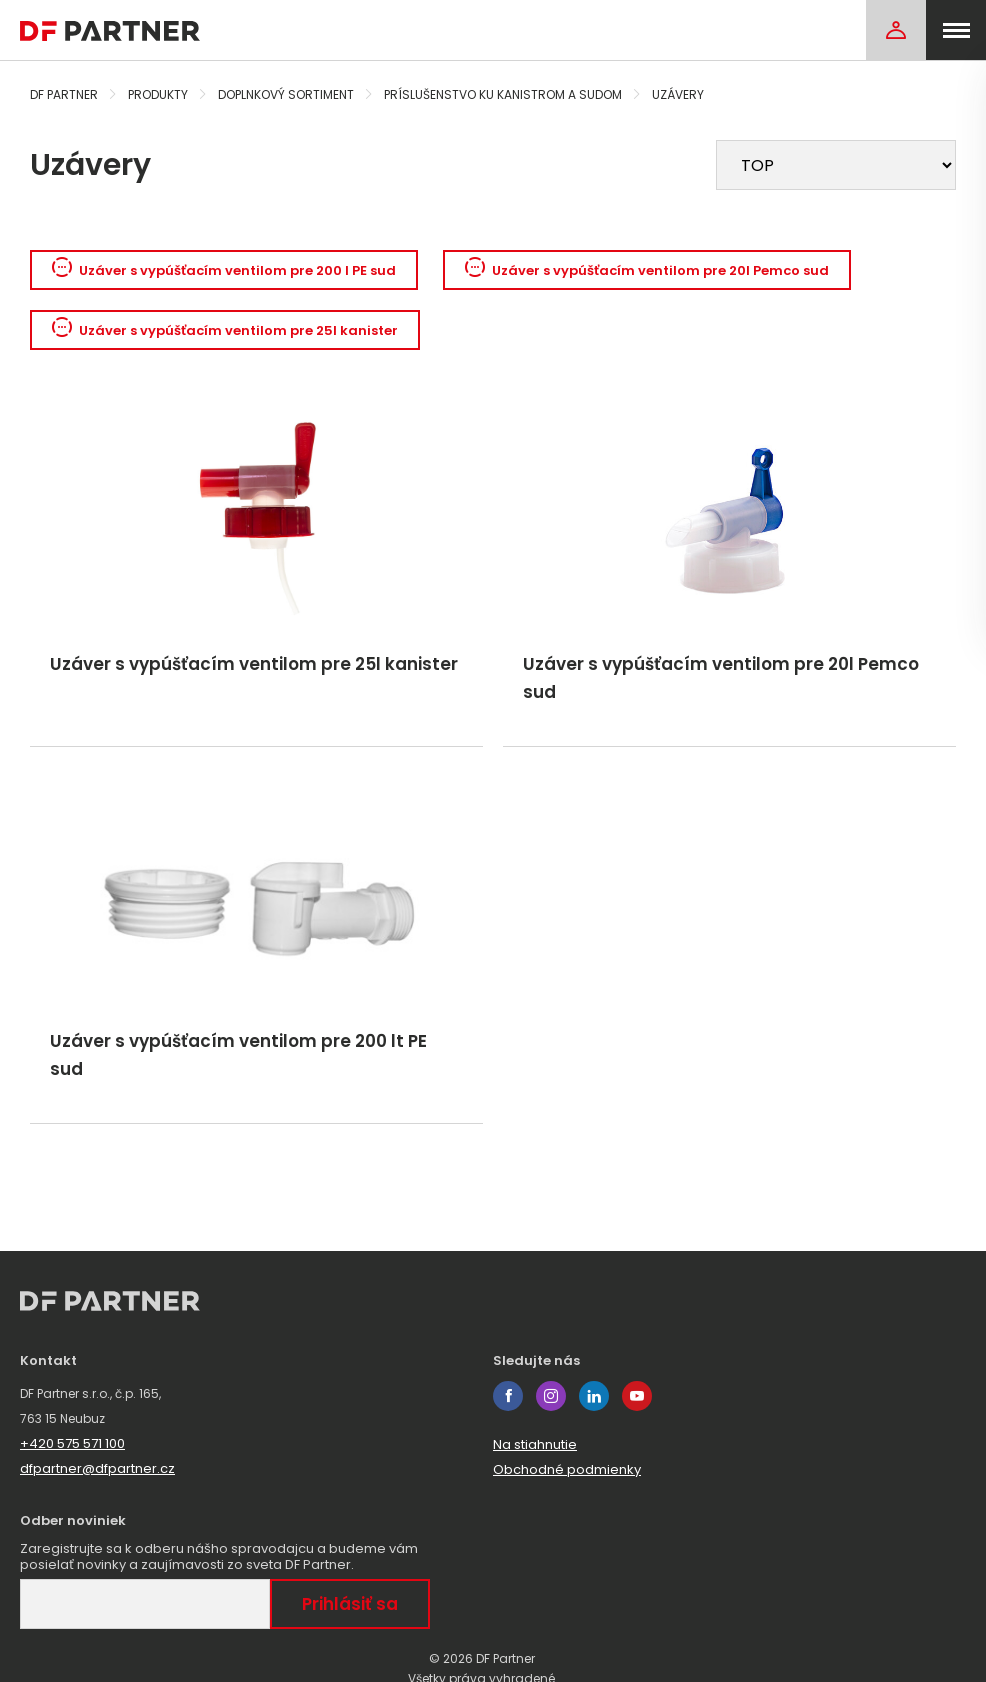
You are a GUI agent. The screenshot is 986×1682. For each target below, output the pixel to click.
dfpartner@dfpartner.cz (97, 1468)
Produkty (158, 94)
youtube (637, 1396)
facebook (508, 1396)
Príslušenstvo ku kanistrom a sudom (503, 94)
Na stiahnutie (535, 1444)
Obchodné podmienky (567, 1469)
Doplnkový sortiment (286, 94)
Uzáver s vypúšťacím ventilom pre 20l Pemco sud (647, 270)
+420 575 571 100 (72, 1443)
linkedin (594, 1396)
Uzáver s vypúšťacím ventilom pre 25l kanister (225, 330)
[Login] (896, 30)
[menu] (956, 30)
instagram (551, 1396)
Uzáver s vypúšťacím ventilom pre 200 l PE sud (224, 270)
